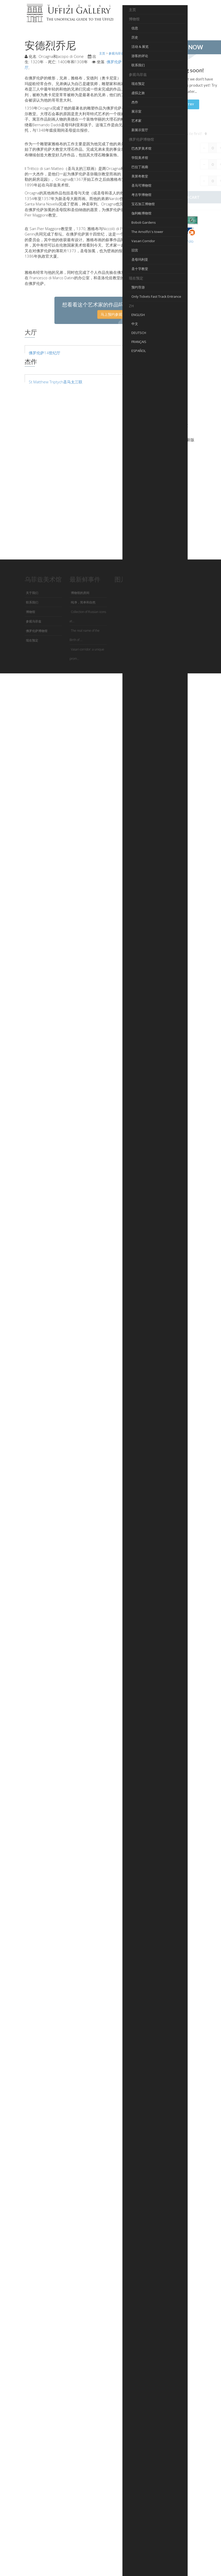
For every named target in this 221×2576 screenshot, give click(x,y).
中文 (134, 323)
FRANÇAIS (138, 341)
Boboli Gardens (143, 222)
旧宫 (134, 250)
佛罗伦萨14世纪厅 (44, 352)
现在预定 (138, 83)
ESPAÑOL (138, 350)
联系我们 (138, 65)
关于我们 (32, 593)
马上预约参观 (113, 314)
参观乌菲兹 (138, 74)
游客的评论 (139, 55)
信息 (134, 28)
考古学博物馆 (141, 194)
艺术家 (136, 120)
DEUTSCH (138, 332)
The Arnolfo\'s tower (147, 231)
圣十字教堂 (139, 268)
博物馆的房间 (80, 593)
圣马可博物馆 (141, 185)
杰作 (134, 102)
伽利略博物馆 (141, 213)
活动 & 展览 (140, 46)
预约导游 (138, 287)
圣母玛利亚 (139, 259)
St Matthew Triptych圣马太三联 (55, 381)
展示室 (136, 111)
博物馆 (134, 18)
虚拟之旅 (138, 93)
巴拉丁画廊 (139, 167)
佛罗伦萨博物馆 (141, 139)
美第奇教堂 (139, 176)
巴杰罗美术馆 (141, 148)
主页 (132, 9)
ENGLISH (138, 314)
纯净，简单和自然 (83, 602)
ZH (131, 305)
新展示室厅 (139, 130)
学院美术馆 (139, 157)
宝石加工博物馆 (143, 204)
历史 (134, 37)
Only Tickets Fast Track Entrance (156, 296)
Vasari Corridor (143, 241)
